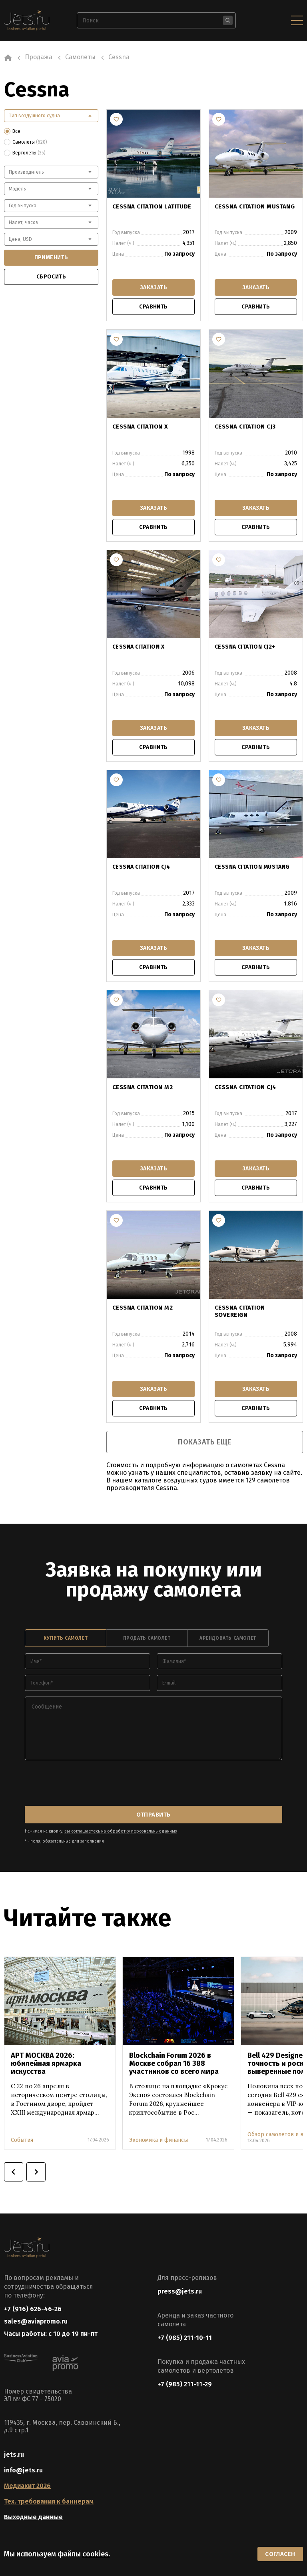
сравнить (153, 306)
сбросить (51, 276)
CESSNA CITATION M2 (140, 1086)
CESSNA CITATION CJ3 (243, 426)
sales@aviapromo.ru (36, 2318)
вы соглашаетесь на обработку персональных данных (117, 1826)
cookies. (96, 2553)
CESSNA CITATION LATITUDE (149, 206)
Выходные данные (33, 2515)
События (22, 2135)
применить (51, 257)
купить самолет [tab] (66, 1636)
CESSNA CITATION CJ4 (141, 866)
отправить (153, 1810)
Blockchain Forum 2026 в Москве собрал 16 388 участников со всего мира (174, 2059)
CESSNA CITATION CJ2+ (245, 646)
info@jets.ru (23, 2468)
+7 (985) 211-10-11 (184, 2333)
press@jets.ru (179, 2286)
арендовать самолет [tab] (227, 1636)
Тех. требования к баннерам (49, 2500)
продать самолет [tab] (147, 1636)
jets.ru (14, 2453)
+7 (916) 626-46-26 (33, 2304)
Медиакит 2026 (27, 2484)
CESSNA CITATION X (138, 426)
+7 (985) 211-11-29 (184, 2379)
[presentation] (85, 1781)
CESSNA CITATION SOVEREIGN (255, 1306)
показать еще (204, 1440)
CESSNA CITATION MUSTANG (252, 206)
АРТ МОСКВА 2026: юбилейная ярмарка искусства (46, 2059)
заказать (153, 287)
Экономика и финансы (158, 2135)
